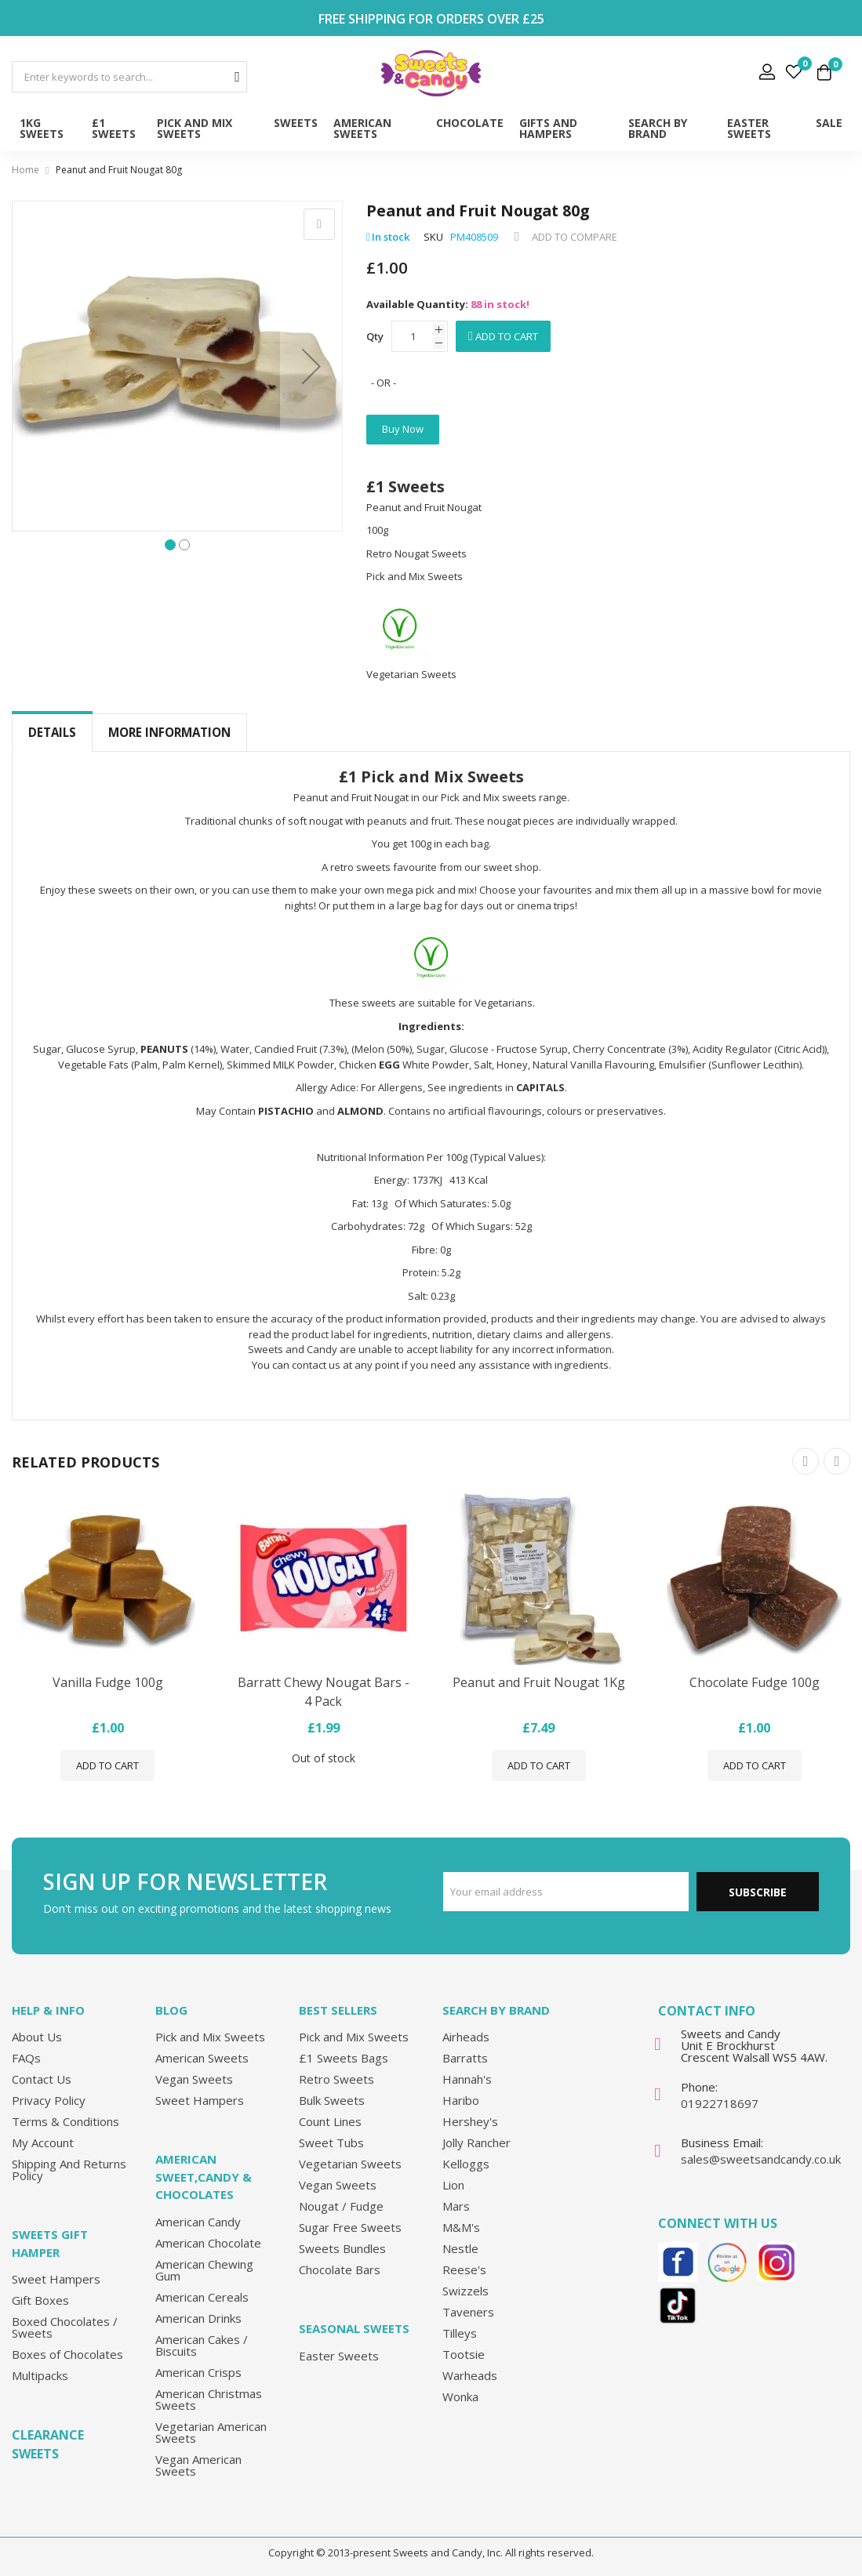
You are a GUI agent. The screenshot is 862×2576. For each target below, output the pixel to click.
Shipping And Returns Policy (69, 2169)
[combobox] (129, 77)
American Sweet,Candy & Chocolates (203, 2176)
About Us (37, 2036)
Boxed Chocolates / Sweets (65, 2327)
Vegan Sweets (194, 2079)
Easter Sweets (339, 2356)
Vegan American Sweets (198, 2465)
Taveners (468, 2312)
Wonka (460, 2396)
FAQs (26, 2058)
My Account (43, 2142)
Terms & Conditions (65, 2121)
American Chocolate (208, 2243)
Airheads (465, 2036)
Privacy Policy (48, 2100)
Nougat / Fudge (341, 2206)
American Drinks (198, 2318)
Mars (456, 2206)
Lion (453, 2185)
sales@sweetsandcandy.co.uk (761, 2159)
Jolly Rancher (476, 2142)
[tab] (52, 732)
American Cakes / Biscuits (201, 2345)
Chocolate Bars (339, 2269)
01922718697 (719, 2103)
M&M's (461, 2227)
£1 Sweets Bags (343, 2058)
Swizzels (465, 2290)
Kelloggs (465, 2163)
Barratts (465, 2058)
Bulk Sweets (332, 2100)
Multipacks (40, 2375)
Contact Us (41, 2079)
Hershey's (470, 2121)
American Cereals (202, 2297)
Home (25, 169)
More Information (169, 732)
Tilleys (459, 2333)
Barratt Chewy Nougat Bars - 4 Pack (323, 1692)
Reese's (464, 2269)
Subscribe (758, 1892)
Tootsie (463, 2354)
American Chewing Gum (204, 2270)
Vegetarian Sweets (350, 2163)
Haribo (460, 2100)
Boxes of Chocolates (67, 2354)
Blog (171, 2010)
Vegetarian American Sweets (211, 2432)
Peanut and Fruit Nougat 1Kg (539, 1683)
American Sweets (202, 2058)
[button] (311, 366)
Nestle (460, 2248)
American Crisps (198, 2372)
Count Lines (330, 2121)
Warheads (469, 2375)
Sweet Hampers (56, 2279)
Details (52, 732)
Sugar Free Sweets (350, 2227)
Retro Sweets (336, 2079)
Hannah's (467, 2079)
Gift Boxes (40, 2300)
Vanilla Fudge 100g (108, 1683)
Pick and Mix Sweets (210, 2036)
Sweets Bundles (342, 2248)
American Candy (198, 2222)
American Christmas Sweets (208, 2399)
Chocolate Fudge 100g (754, 1683)
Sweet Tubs (331, 2142)
